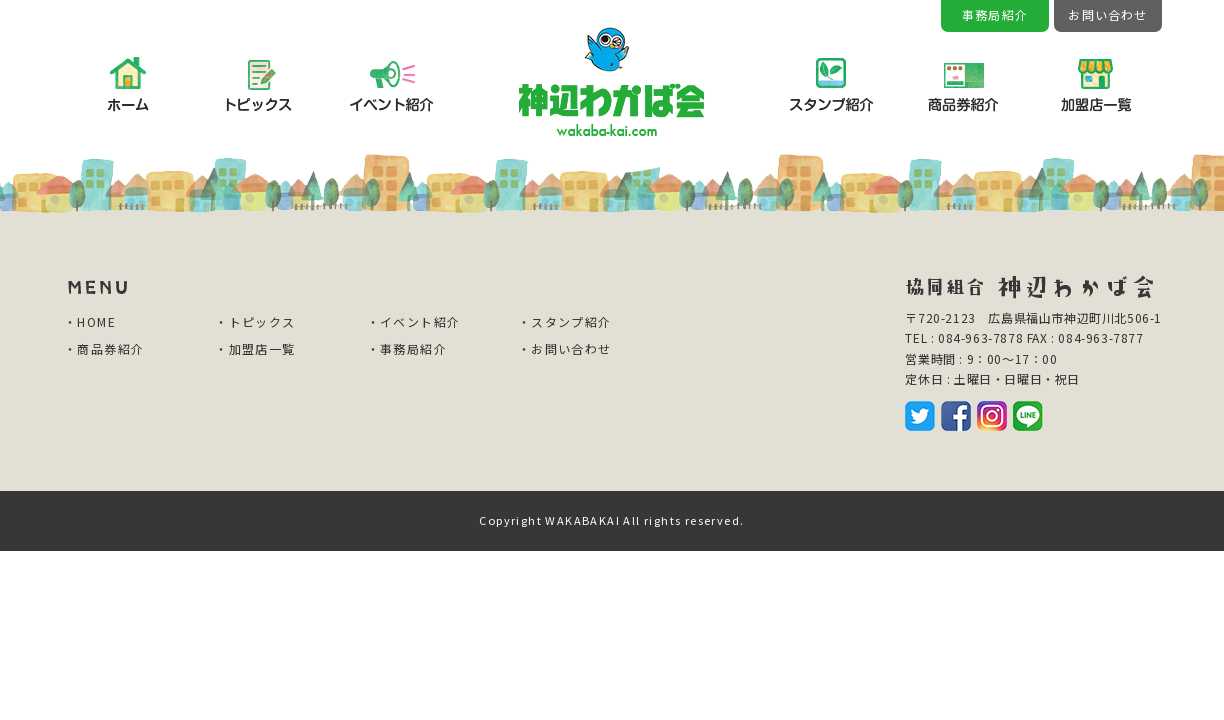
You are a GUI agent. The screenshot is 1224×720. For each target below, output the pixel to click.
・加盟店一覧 (255, 348)
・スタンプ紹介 (565, 321)
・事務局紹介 (407, 348)
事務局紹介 (995, 14)
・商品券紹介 (104, 348)
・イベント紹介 (414, 321)
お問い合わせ (1107, 14)
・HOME (90, 321)
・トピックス (255, 321)
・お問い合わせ (565, 348)
